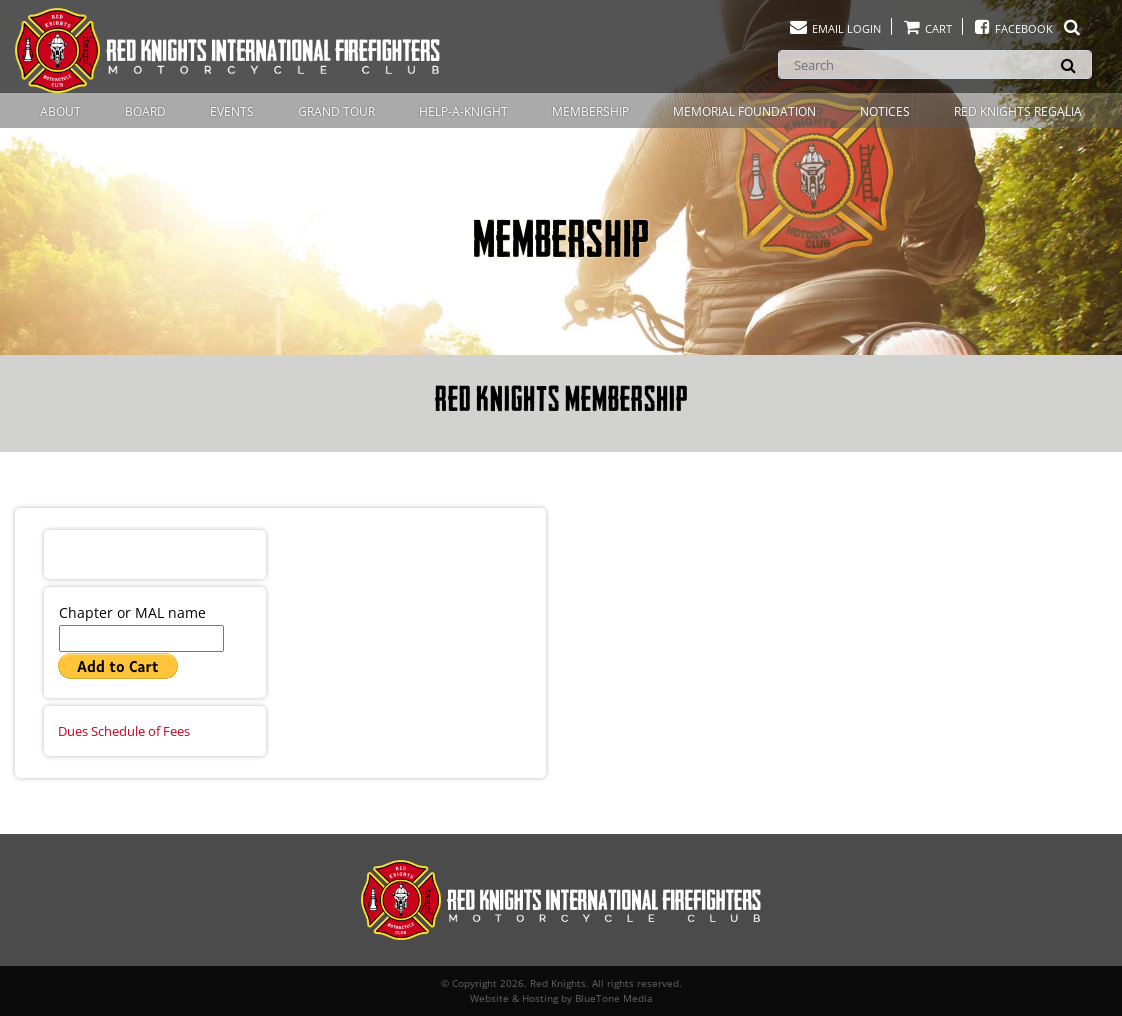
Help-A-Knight (463, 111)
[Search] (935, 64)
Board (145, 111)
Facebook (1027, 28)
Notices (885, 111)
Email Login (834, 28)
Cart (927, 28)
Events (232, 111)
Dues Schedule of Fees (124, 731)
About (60, 111)
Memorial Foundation (744, 111)
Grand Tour (336, 111)
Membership (590, 111)
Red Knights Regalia (1018, 111)
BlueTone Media (614, 998)
